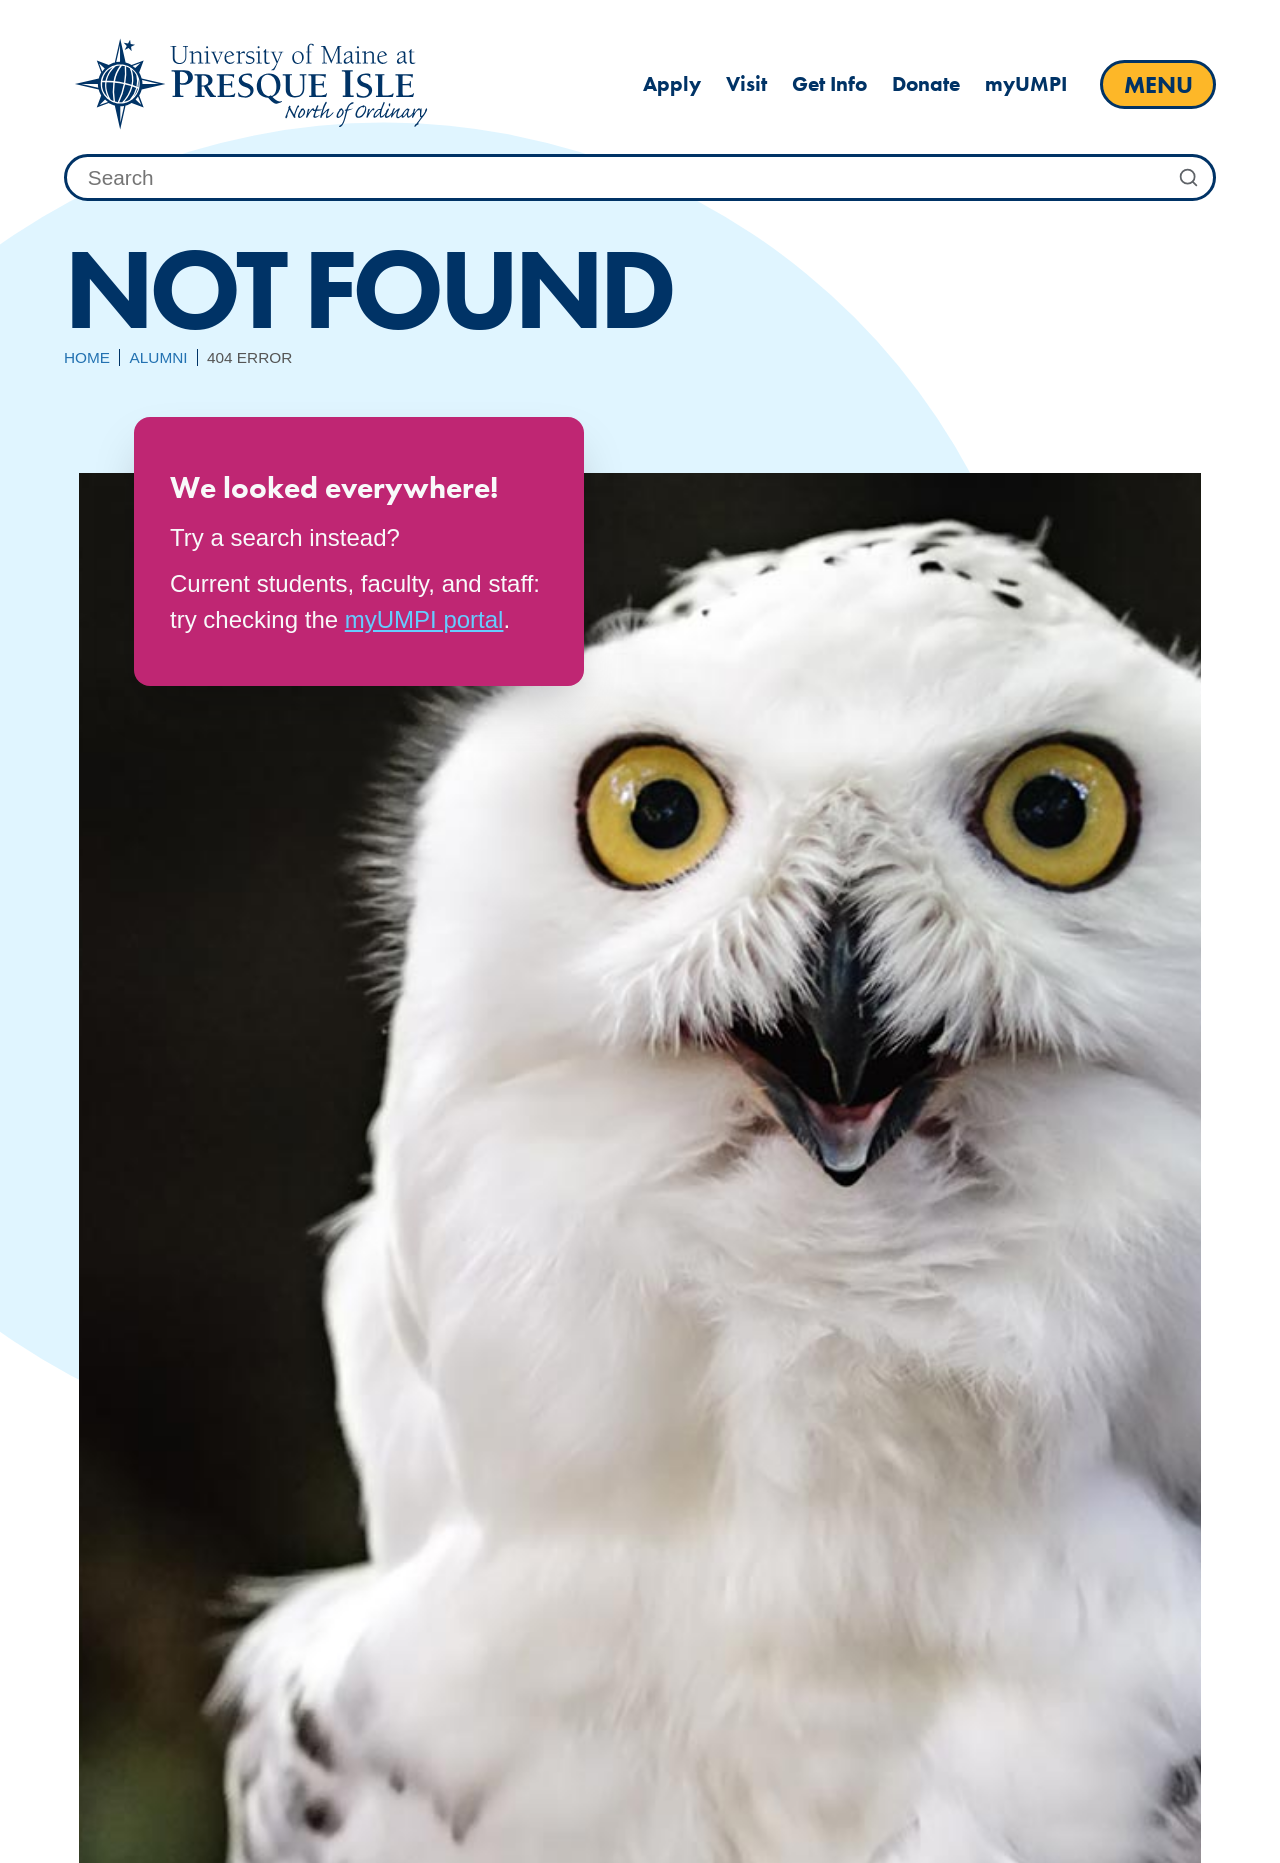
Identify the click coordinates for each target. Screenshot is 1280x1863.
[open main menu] (1158, 84)
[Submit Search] (1189, 178)
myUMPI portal (424, 619)
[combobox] (640, 178)
